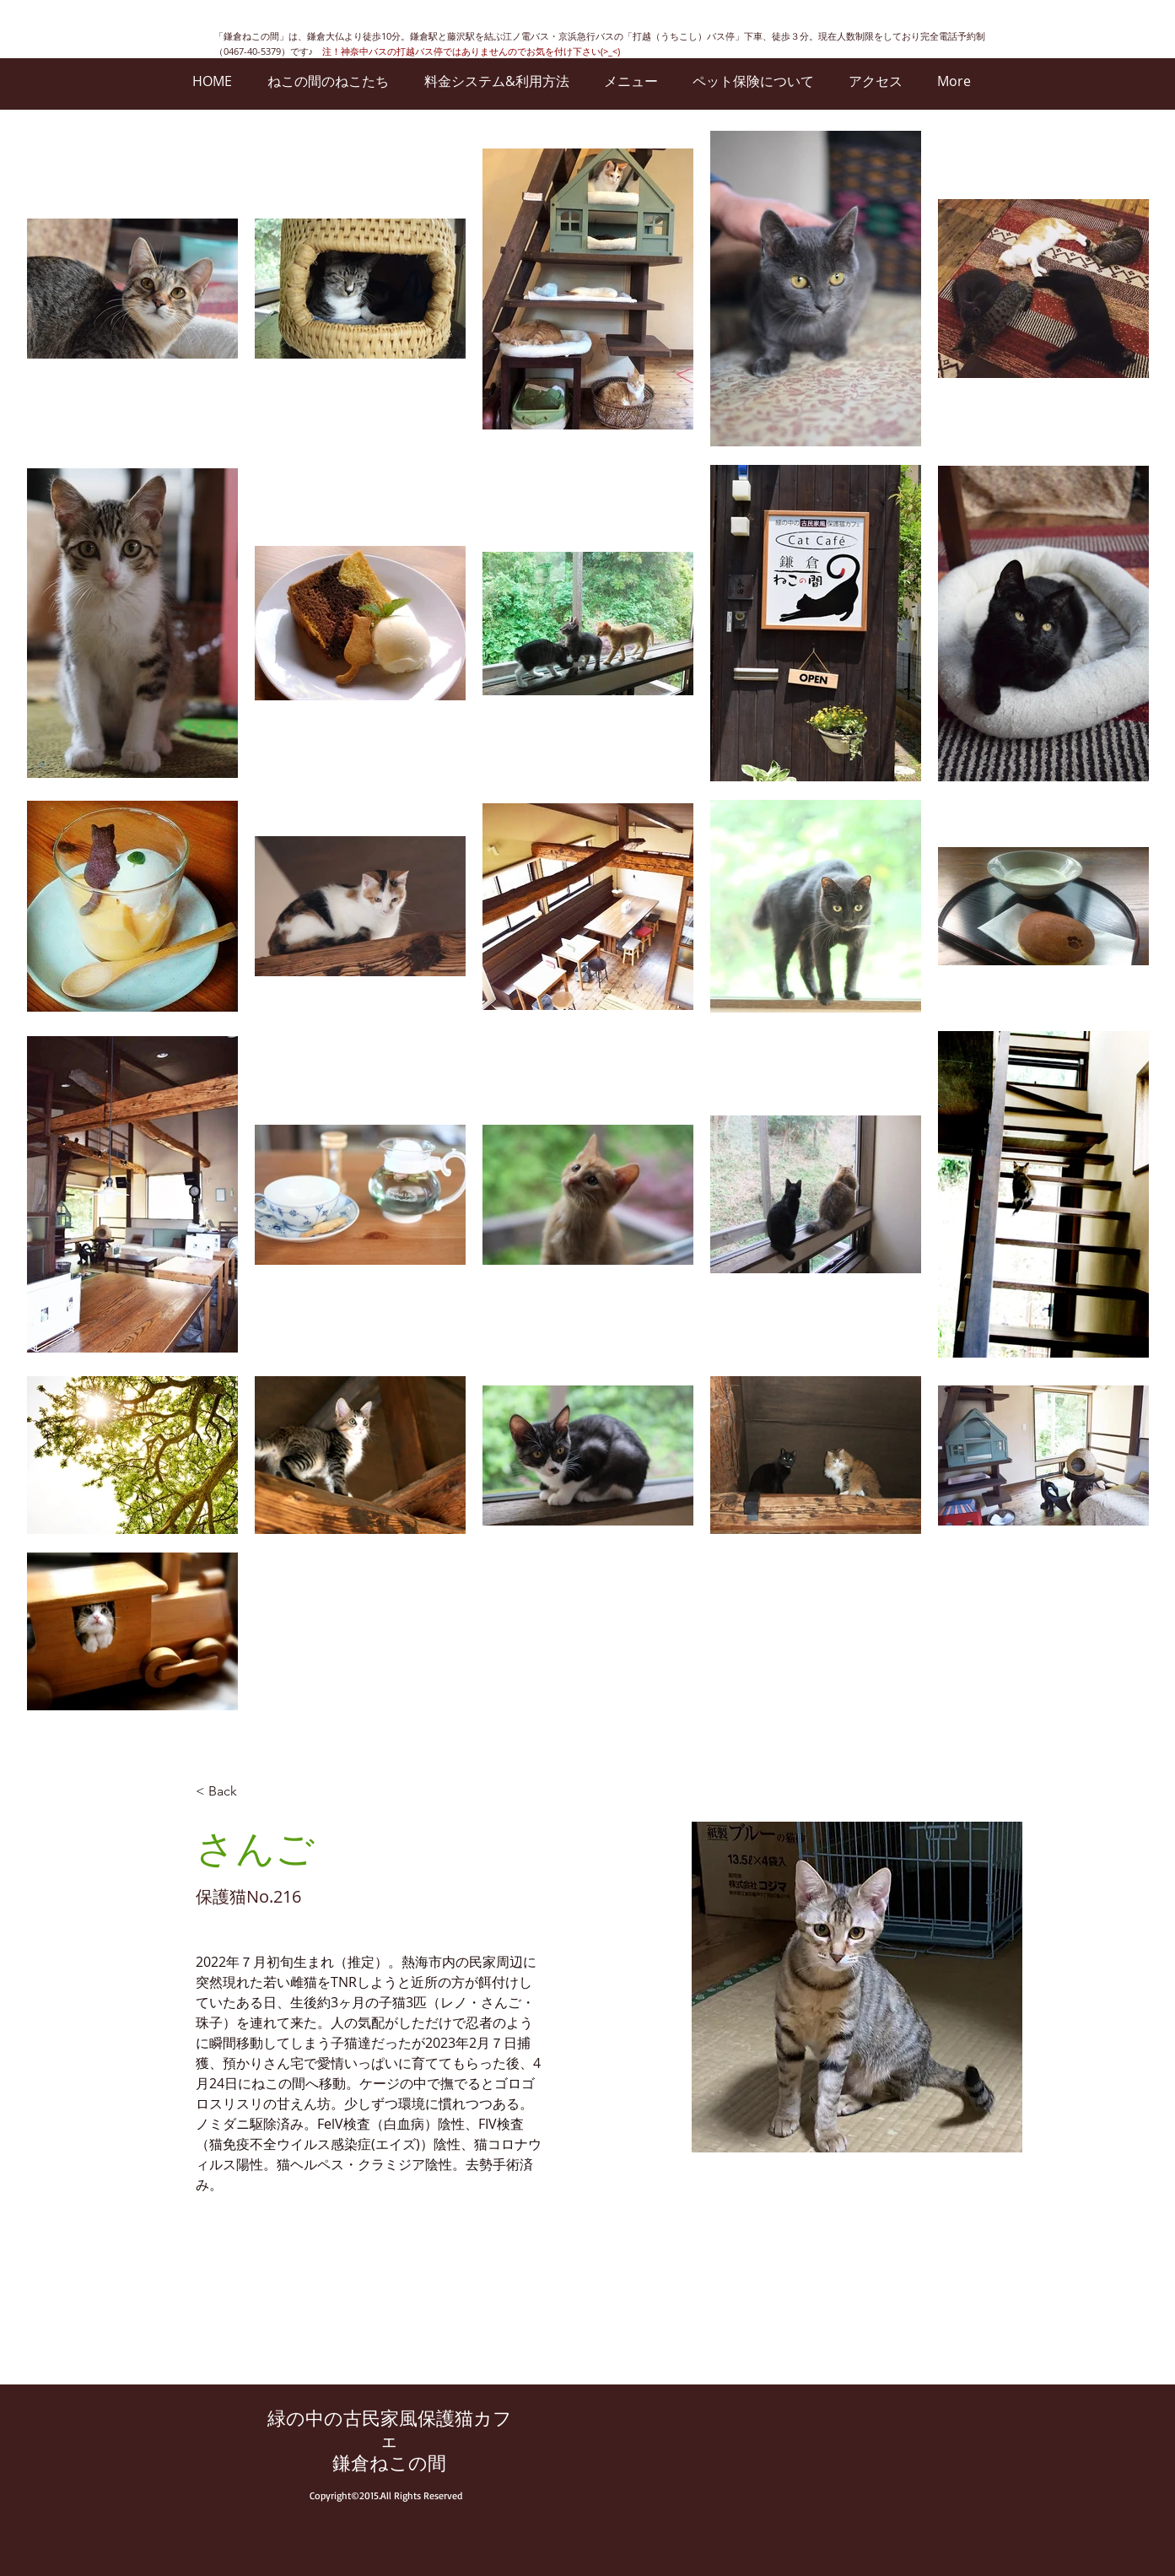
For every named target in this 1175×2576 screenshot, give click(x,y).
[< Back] (229, 1791)
